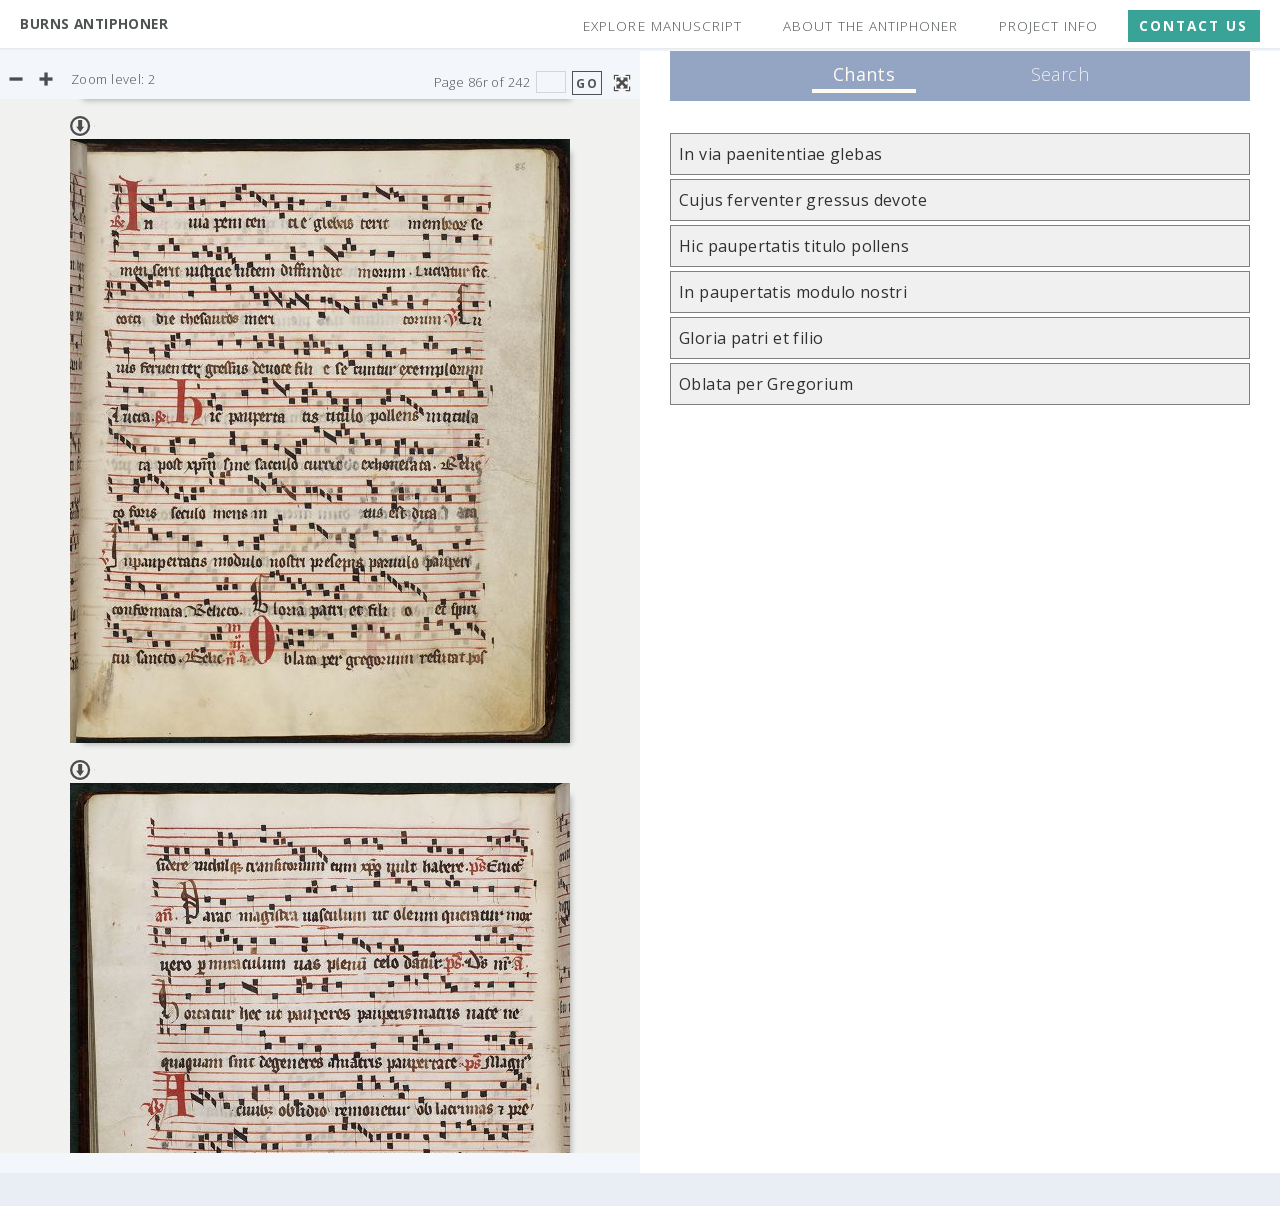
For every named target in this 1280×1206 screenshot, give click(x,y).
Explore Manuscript (662, 25)
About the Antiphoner (870, 25)
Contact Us (1193, 25)
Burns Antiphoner (94, 23)
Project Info (1048, 25)
